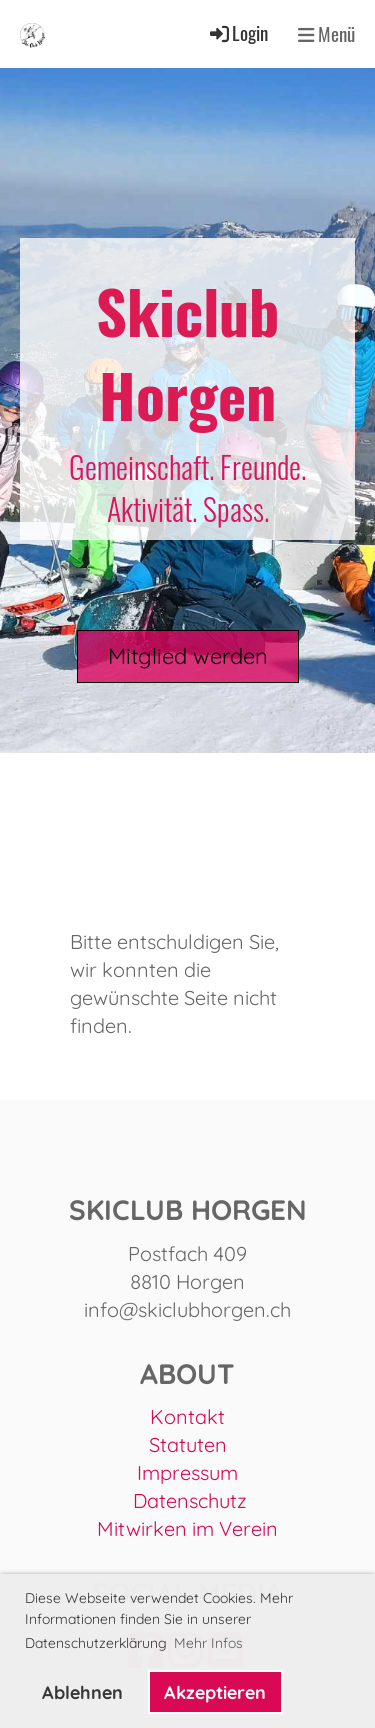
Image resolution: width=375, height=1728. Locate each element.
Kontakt (187, 1416)
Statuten (188, 1444)
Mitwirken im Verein (187, 1528)
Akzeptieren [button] (215, 1692)
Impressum (187, 1472)
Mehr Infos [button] (208, 1643)
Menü (326, 34)
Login (237, 32)
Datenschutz (190, 1500)
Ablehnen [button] (82, 1692)
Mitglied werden (188, 656)
